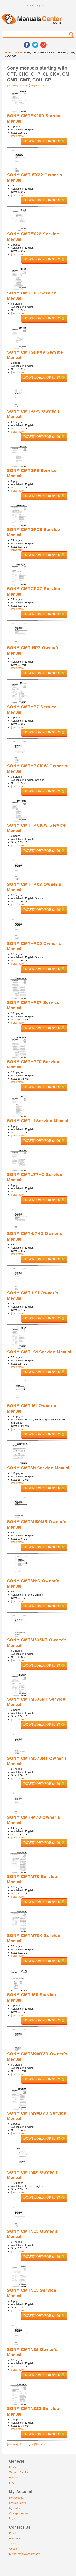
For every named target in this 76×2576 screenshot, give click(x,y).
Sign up (40, 5)
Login (30, 5)
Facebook (15, 2538)
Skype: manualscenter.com (24, 2553)
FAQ (11, 2482)
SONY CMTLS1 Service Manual (39, 1352)
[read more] (17, 135)
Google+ (14, 2548)
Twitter (13, 2543)
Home (8, 52)
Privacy (13, 2477)
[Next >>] (39, 85)
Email (12, 2533)
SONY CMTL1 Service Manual (37, 1120)
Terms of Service (19, 2472)
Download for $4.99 (44, 141)
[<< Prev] (12, 85)
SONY (18, 52)
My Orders (15, 2508)
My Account (16, 2497)
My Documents (18, 2502)
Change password (19, 2513)
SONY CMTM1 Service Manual (38, 1468)
